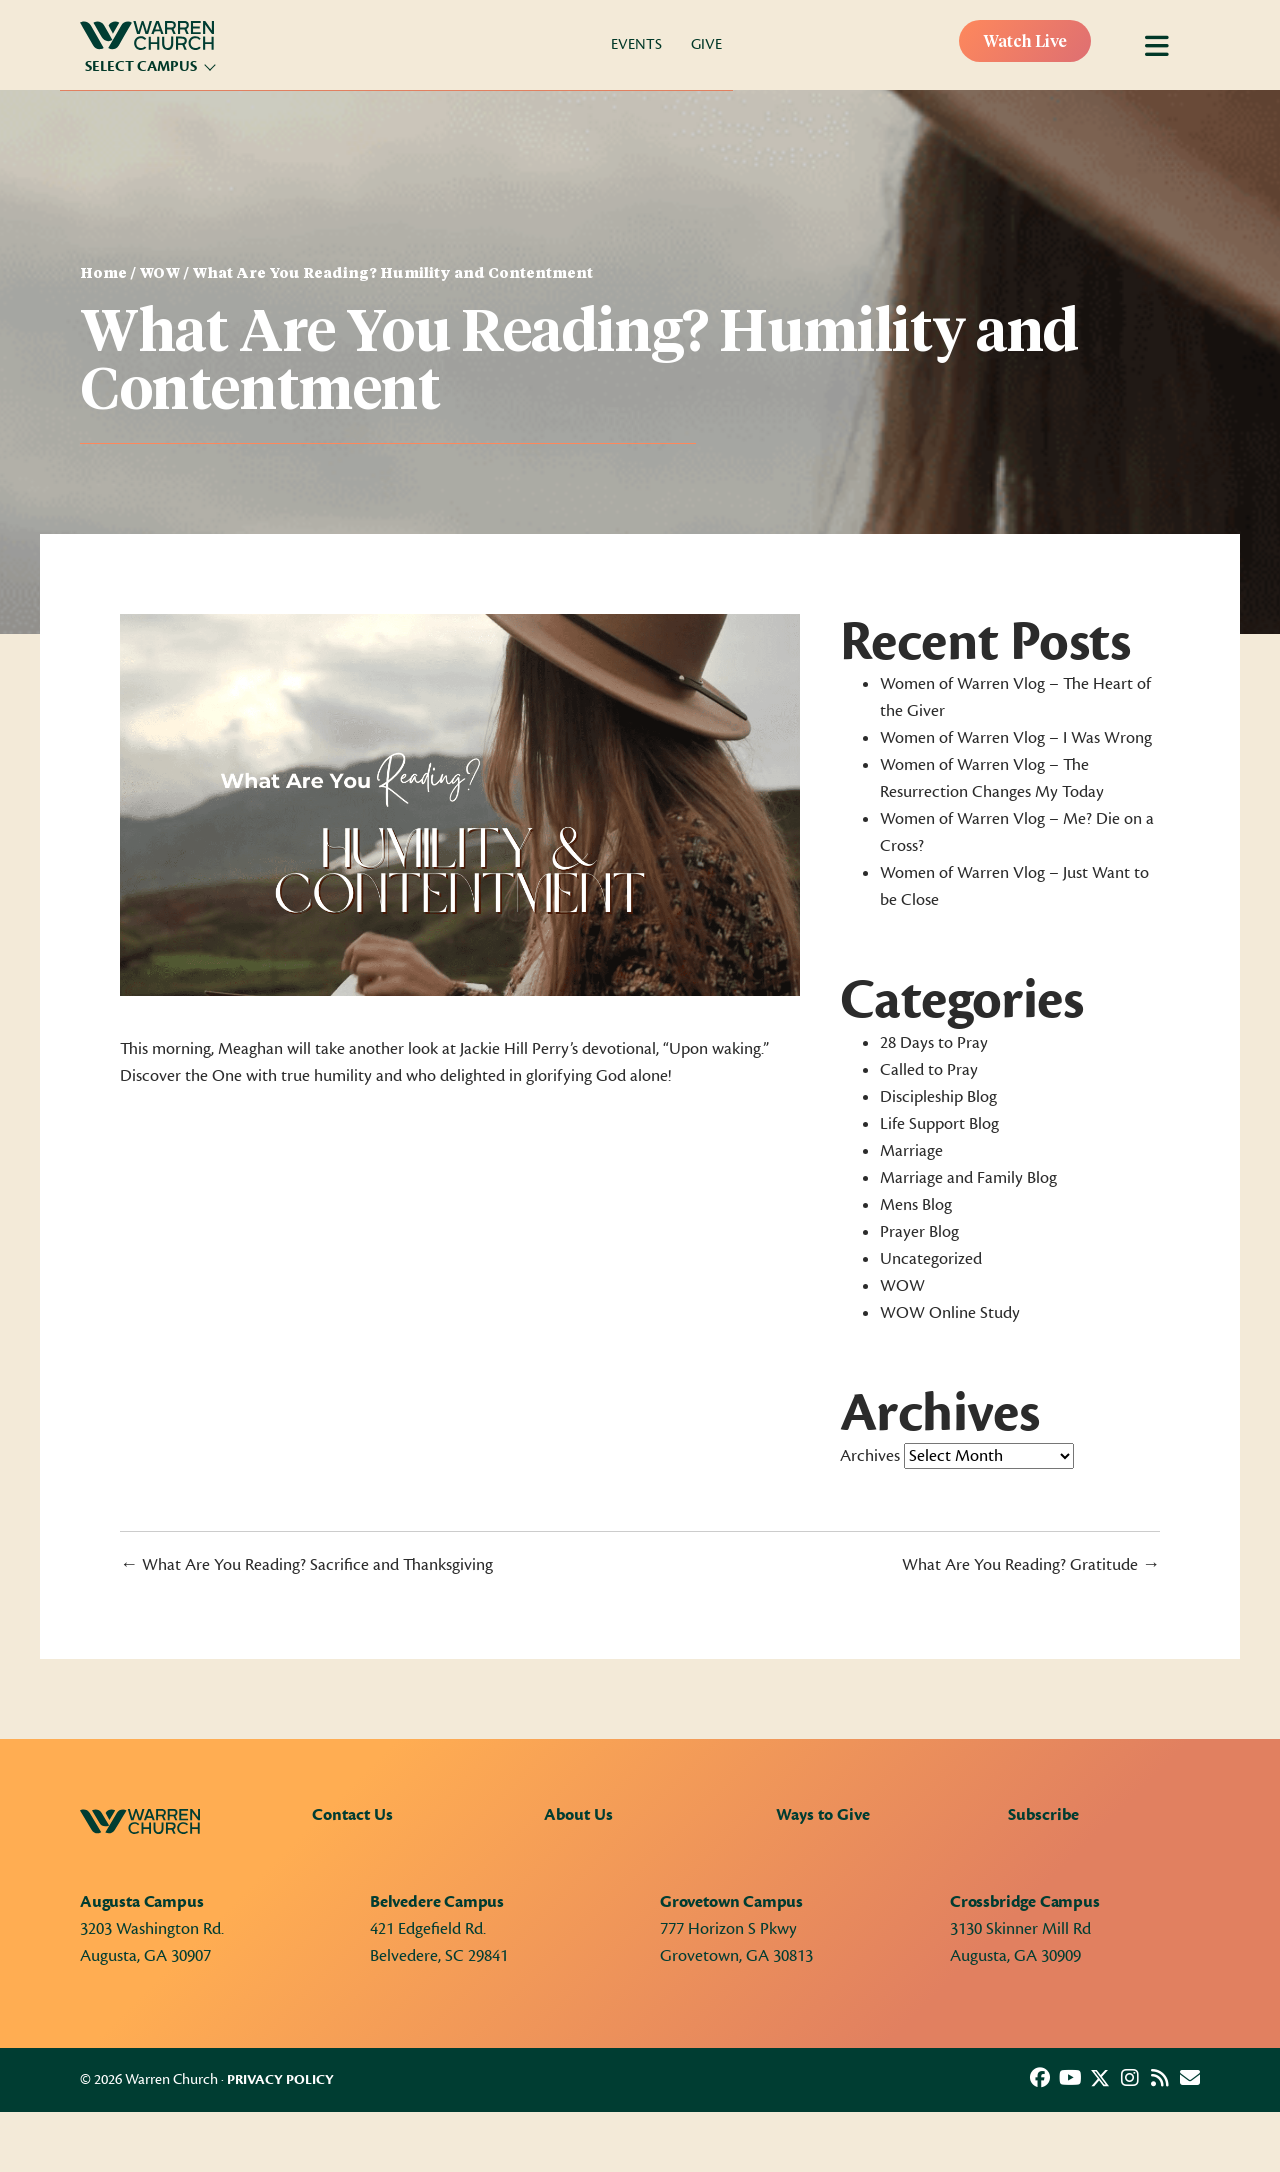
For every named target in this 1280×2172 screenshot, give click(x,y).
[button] (1040, 2078)
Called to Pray (929, 1070)
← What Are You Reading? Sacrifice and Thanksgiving (306, 1565)
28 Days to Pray (934, 1043)
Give (706, 44)
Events (636, 44)
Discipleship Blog (938, 1097)
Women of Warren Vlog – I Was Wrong (1016, 738)
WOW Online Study (950, 1313)
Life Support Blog (939, 1124)
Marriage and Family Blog (968, 1178)
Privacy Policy (280, 2080)
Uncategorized (931, 1259)
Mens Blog (916, 1205)
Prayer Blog (919, 1232)
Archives (870, 1456)
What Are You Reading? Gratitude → (1031, 1565)
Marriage (911, 1151)
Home (103, 274)
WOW (159, 274)
